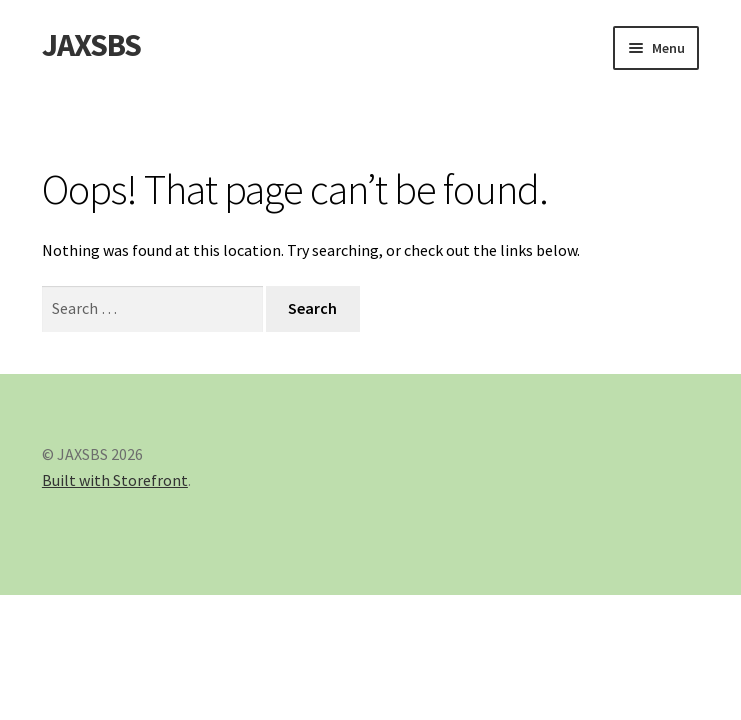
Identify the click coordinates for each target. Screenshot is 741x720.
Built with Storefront (115, 480)
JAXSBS (91, 45)
